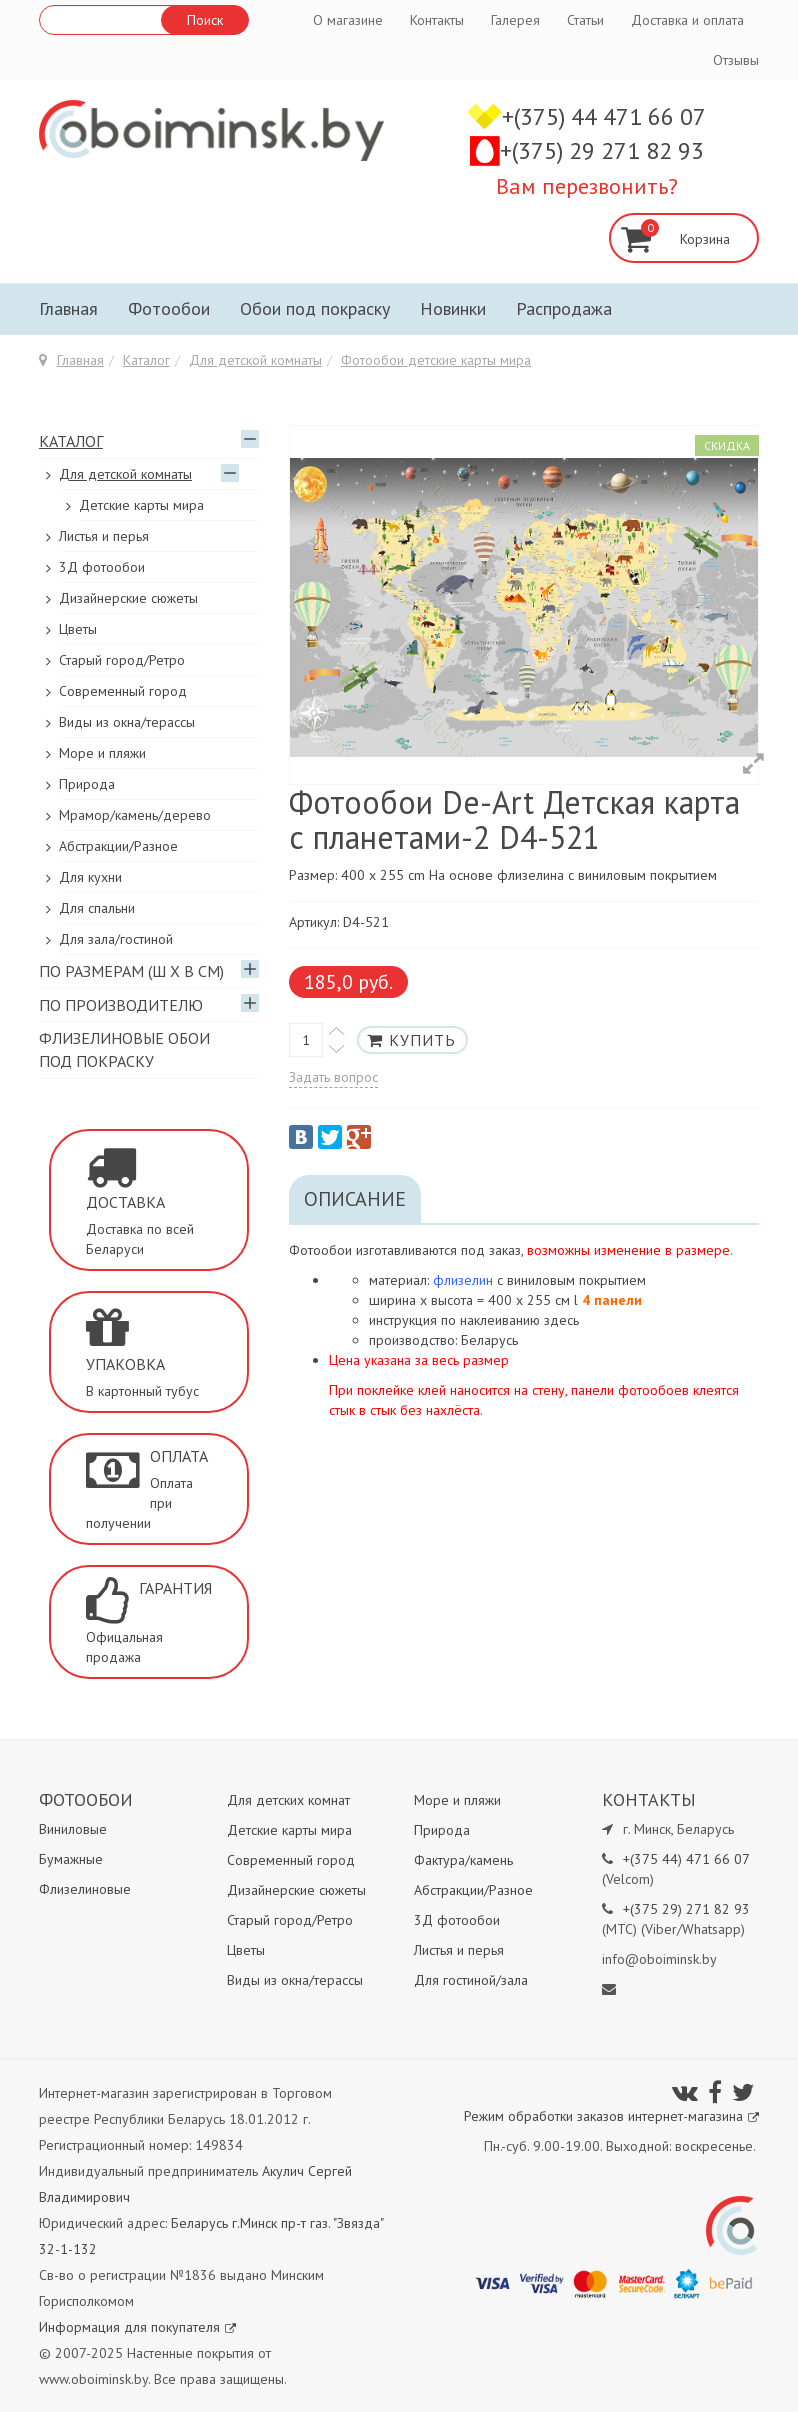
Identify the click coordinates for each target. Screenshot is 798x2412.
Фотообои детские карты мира (436, 360)
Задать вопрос (333, 1077)
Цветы (78, 629)
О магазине (348, 20)
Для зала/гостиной (116, 939)
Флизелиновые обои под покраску (124, 1049)
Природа (87, 784)
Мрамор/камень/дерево (135, 815)
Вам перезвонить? (587, 186)
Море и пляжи (102, 753)
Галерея (515, 20)
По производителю (121, 1005)
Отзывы (736, 60)
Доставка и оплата (687, 20)
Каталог (146, 360)
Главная (68, 308)
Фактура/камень (463, 1860)
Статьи (585, 20)
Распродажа (564, 308)
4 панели (612, 1300)
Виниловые (73, 1829)
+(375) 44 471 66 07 (604, 116)
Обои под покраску (315, 308)
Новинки (453, 308)
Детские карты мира (141, 505)
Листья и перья (104, 536)
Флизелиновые (85, 1889)
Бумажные (71, 1859)
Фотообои (169, 308)
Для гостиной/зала (471, 1980)
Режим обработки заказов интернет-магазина (611, 2116)
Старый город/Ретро (122, 660)
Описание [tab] (355, 1199)
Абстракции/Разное (118, 846)
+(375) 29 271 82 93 (602, 150)
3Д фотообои (102, 567)
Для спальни (97, 908)
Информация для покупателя (137, 2327)
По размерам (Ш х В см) (131, 971)
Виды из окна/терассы (127, 722)
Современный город (123, 691)
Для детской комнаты (255, 360)
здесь (561, 1320)
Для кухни (90, 877)
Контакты (437, 20)
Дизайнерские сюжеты (128, 598)
